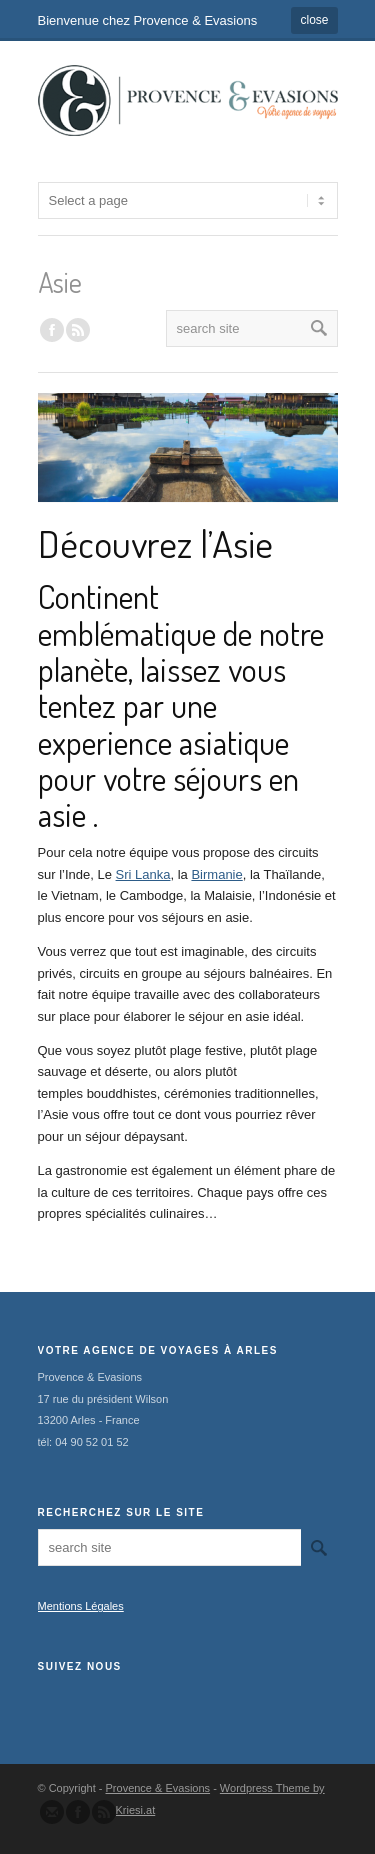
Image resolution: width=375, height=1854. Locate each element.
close (314, 20)
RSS (78, 330)
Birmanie (216, 874)
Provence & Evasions (158, 1788)
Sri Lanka (143, 874)
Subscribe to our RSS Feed (104, 1812)
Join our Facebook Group (52, 330)
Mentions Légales (81, 1606)
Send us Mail (52, 1812)
